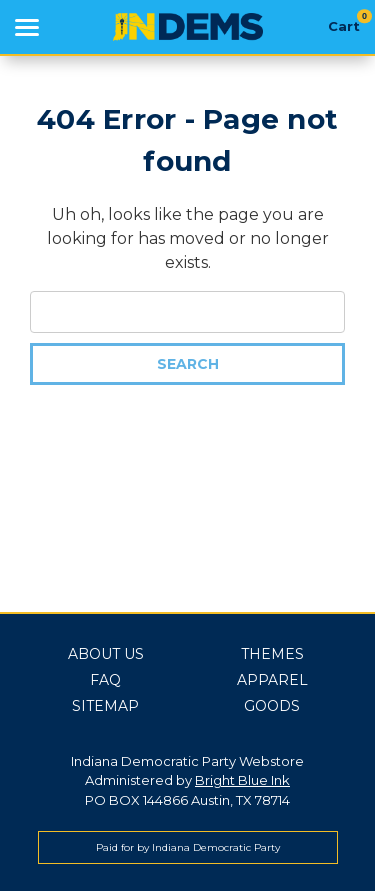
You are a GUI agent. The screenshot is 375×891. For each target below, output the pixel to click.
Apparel (272, 680)
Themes (272, 654)
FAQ (105, 680)
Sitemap (105, 706)
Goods (272, 706)
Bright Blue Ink (242, 780)
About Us (106, 654)
